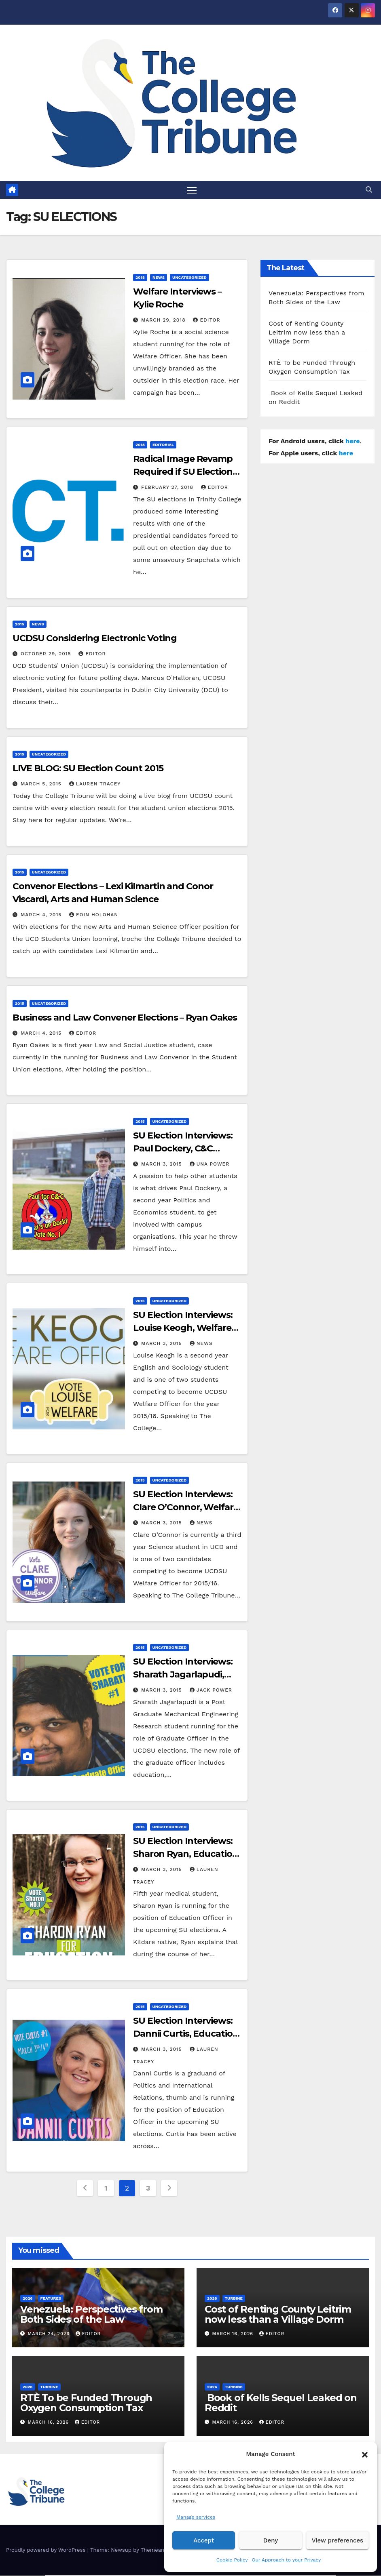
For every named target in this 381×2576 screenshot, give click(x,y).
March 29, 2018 (164, 320)
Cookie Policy (232, 2560)
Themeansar (156, 2550)
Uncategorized (189, 278)
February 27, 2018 (168, 487)
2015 (19, 624)
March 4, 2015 (42, 915)
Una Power (210, 1164)
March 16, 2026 (233, 2334)
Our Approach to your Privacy (286, 2560)
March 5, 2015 (42, 784)
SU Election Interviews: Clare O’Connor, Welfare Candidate (186, 1507)
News (158, 278)
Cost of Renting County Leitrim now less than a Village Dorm (307, 332)
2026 (28, 2298)
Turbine (234, 2298)
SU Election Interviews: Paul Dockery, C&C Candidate (183, 1148)
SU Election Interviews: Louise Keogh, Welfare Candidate (183, 1328)
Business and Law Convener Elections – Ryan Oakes (125, 1017)
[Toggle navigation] (192, 190)
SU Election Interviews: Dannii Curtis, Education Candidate (186, 2033)
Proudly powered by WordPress (46, 2550)
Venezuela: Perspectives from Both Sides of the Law (91, 2315)
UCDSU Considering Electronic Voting (95, 638)
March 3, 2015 (162, 1164)
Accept (203, 2540)
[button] (365, 2454)
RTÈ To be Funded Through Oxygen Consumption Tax (86, 2403)
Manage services (195, 2517)
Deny (270, 2540)
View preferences (337, 2540)
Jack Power (211, 1690)
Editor (206, 320)
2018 (140, 278)
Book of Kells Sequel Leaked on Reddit (281, 2403)
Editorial (163, 445)
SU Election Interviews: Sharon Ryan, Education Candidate (185, 1854)
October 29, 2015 (47, 654)
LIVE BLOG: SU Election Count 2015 (88, 768)
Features (50, 2298)
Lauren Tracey (95, 784)
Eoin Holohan (93, 915)
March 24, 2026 (50, 2334)
